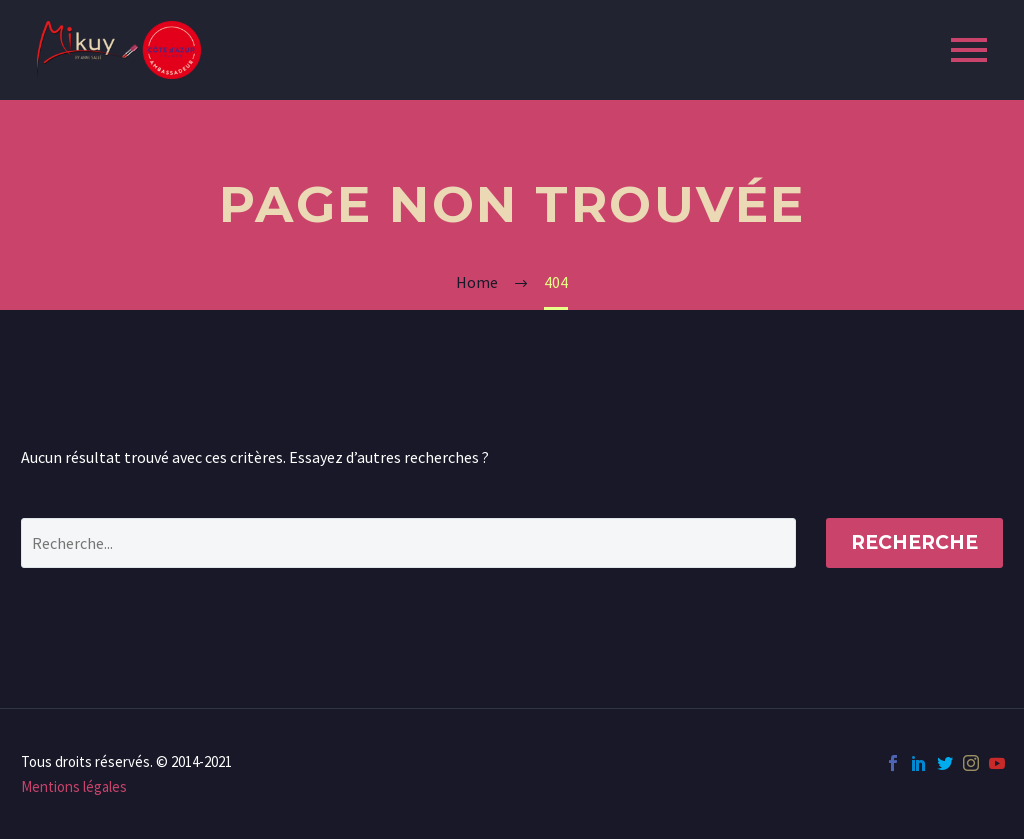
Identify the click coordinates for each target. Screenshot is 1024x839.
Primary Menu (969, 50)
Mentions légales (74, 786)
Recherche (914, 542)
